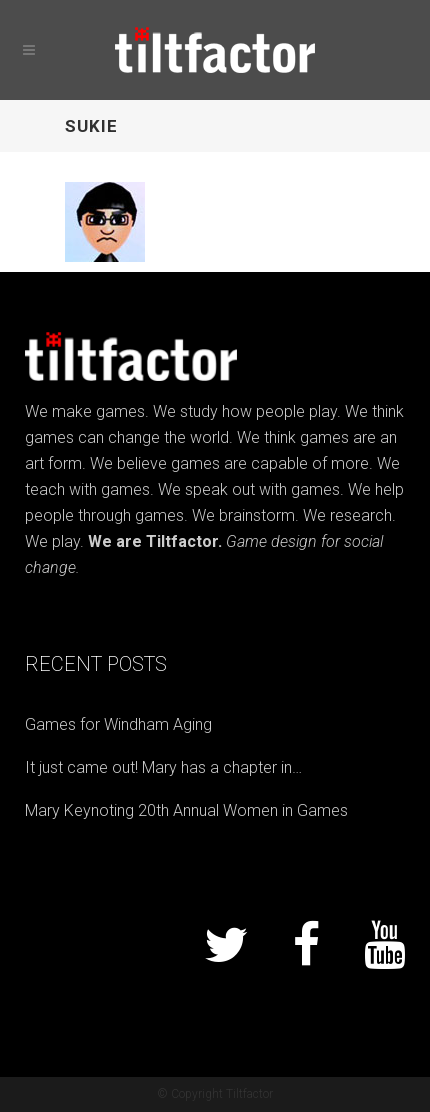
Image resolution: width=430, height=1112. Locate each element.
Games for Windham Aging (118, 724)
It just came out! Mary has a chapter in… (163, 767)
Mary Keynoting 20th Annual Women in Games (186, 810)
